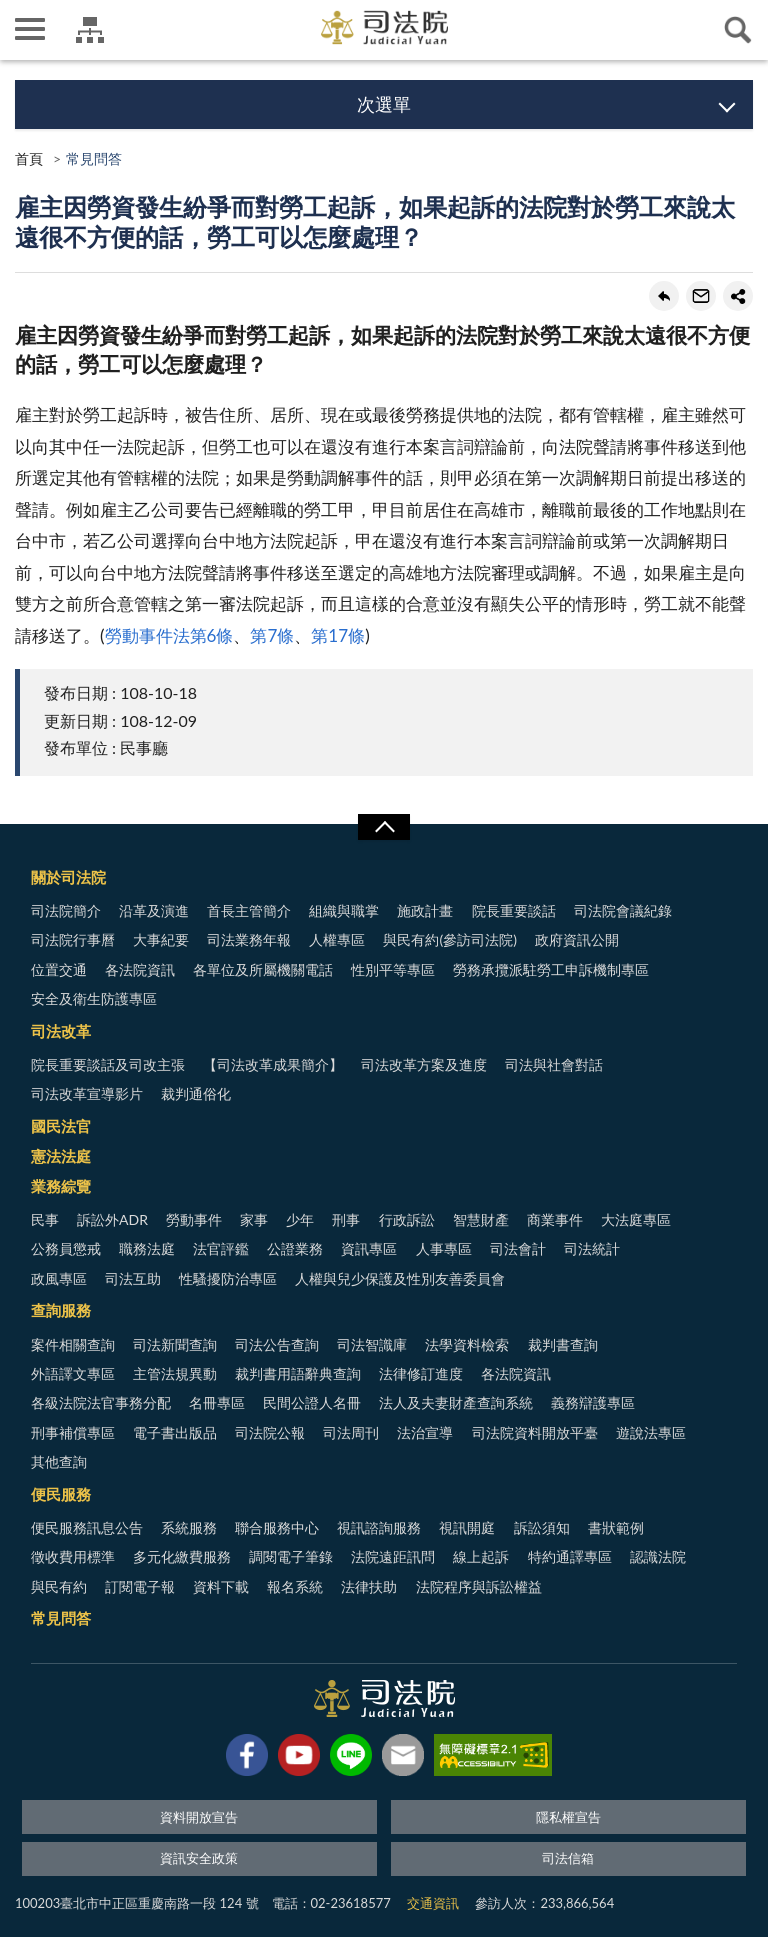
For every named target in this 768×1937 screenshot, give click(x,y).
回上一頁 (664, 296)
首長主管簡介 (249, 910)
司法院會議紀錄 (623, 910)
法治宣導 (425, 1432)
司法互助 (133, 1278)
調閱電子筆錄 (291, 1556)
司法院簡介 (66, 910)
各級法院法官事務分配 (101, 1402)
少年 (300, 1219)
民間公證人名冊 (312, 1402)
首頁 (29, 158)
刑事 (346, 1219)
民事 (45, 1219)
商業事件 (555, 1219)
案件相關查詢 (73, 1344)
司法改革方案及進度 (424, 1064)
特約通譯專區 (570, 1556)
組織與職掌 (344, 910)
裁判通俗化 (196, 1093)
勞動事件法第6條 (169, 635)
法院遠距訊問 (393, 1556)
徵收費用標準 (73, 1556)
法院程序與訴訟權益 (479, 1586)
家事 (254, 1219)
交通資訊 (433, 1903)
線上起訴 (481, 1556)
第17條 (338, 635)
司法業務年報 (249, 939)
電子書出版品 (175, 1432)
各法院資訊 (140, 969)
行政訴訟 (407, 1219)
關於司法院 (68, 877)
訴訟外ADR (112, 1219)
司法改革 (61, 1031)
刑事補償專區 (73, 1432)
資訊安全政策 (199, 1858)
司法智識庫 (372, 1344)
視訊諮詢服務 (379, 1527)
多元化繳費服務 (182, 1556)
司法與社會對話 (554, 1064)
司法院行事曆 (73, 939)
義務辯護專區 (593, 1402)
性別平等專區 (393, 969)
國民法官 (61, 1126)
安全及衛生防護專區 (94, 998)
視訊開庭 (467, 1527)
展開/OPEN (384, 827)
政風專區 (59, 1278)
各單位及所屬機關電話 (263, 969)
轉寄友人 (701, 296)
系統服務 (189, 1527)
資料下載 (221, 1586)
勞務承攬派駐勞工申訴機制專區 (551, 969)
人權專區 (337, 939)
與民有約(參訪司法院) (449, 939)
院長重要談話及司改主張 (108, 1064)
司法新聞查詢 (175, 1344)
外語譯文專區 (73, 1373)
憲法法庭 (61, 1156)
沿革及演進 (154, 910)
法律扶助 (369, 1586)
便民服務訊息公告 (87, 1527)
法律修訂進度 (421, 1373)
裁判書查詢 (563, 1344)
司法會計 (518, 1248)
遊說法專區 (651, 1432)
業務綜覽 (61, 1186)
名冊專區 (217, 1402)
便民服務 (61, 1494)
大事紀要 (161, 939)
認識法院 (658, 1556)
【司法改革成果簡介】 (273, 1064)
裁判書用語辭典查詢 (298, 1373)
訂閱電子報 (140, 1586)
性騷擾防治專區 (228, 1278)
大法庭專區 (636, 1219)
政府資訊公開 (577, 939)
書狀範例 (616, 1527)
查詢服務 (61, 1310)
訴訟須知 (542, 1527)
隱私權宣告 (568, 1817)
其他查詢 (59, 1461)
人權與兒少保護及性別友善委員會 (400, 1278)
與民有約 (59, 1586)
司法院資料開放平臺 (535, 1432)
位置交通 (59, 969)
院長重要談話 (514, 910)
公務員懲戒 (66, 1248)
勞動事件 (194, 1219)
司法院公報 (270, 1432)
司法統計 (592, 1248)
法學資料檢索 (467, 1344)
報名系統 (295, 1586)
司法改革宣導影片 (87, 1093)
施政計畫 (425, 910)
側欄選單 (30, 29)
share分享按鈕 (738, 296)
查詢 (738, 30)
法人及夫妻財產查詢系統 (456, 1402)
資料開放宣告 (199, 1817)
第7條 (272, 635)
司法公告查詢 (277, 1344)
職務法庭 (147, 1248)
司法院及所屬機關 (90, 30)
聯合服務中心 (277, 1527)
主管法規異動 (175, 1373)
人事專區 (444, 1248)
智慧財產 (481, 1219)
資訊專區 (369, 1248)
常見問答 (61, 1618)
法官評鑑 (221, 1248)
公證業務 (295, 1248)
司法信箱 (568, 1858)
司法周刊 (351, 1432)
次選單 (384, 104)
